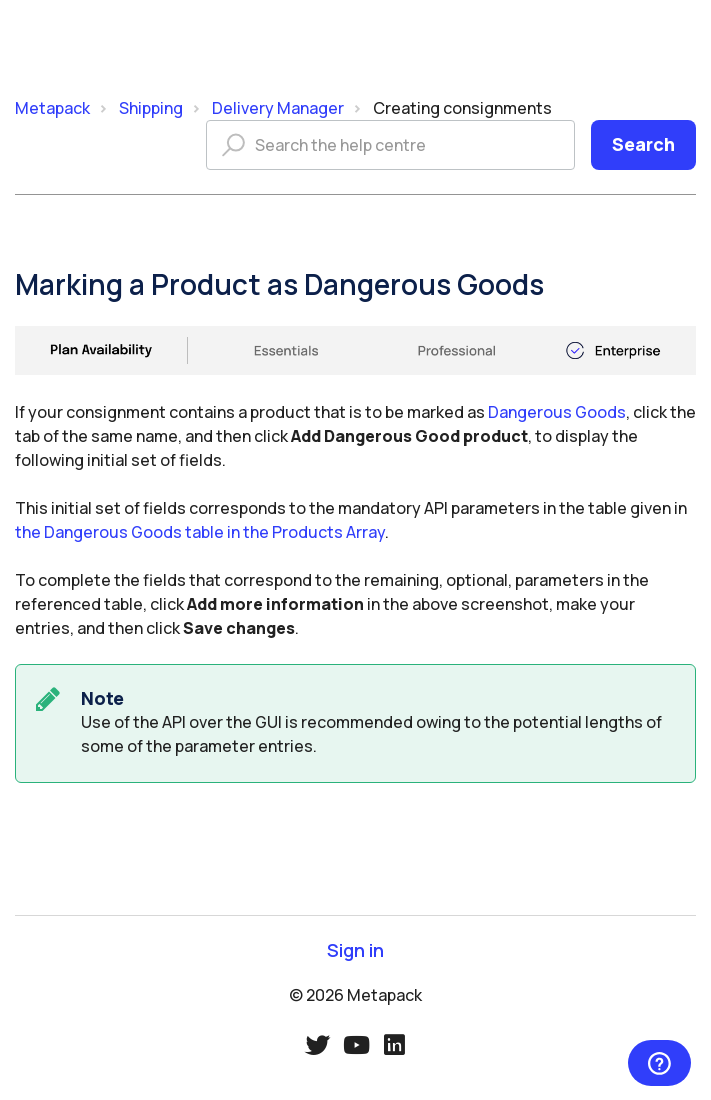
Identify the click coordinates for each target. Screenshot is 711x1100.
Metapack (52, 108)
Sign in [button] (355, 950)
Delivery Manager (278, 108)
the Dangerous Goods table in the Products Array (200, 532)
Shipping (151, 108)
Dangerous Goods (557, 412)
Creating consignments (462, 108)
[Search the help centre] (390, 145)
